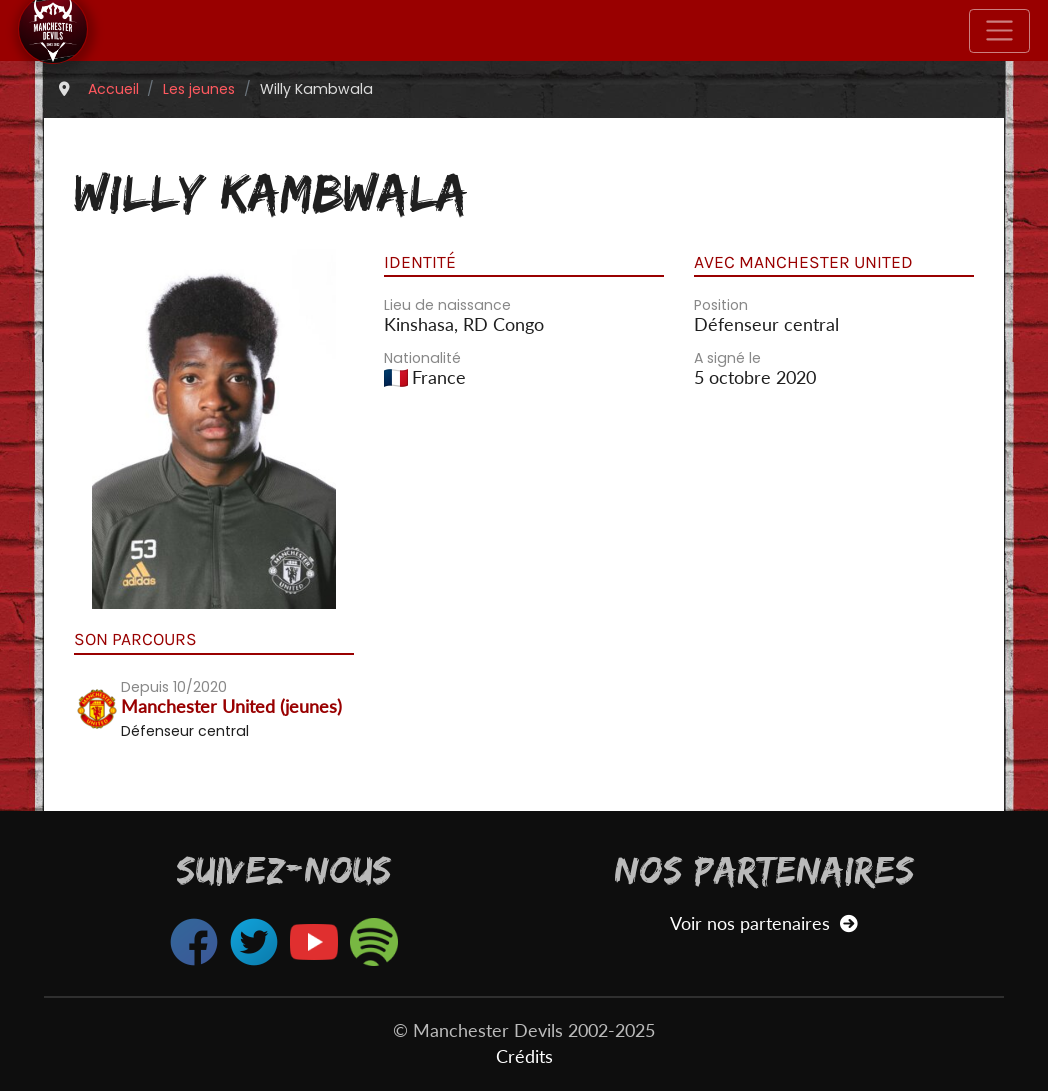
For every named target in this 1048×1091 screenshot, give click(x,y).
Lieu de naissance (447, 305)
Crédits (524, 1056)
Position (721, 305)
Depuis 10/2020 (174, 687)
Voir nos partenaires (763, 923)
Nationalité (422, 358)
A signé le (727, 358)
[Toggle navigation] (999, 31)
